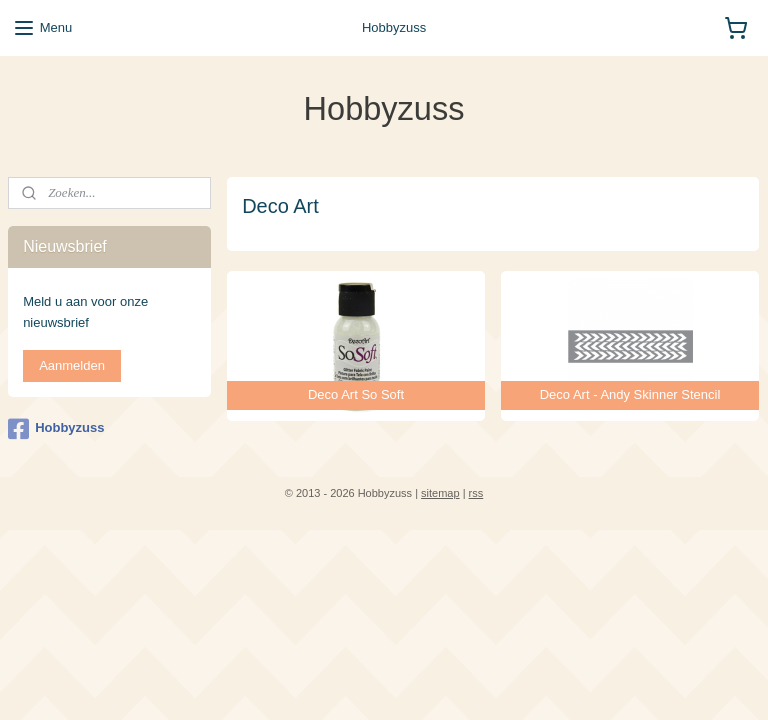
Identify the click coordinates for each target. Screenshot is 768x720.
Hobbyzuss (56, 429)
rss (476, 493)
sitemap (440, 493)
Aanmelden (72, 365)
